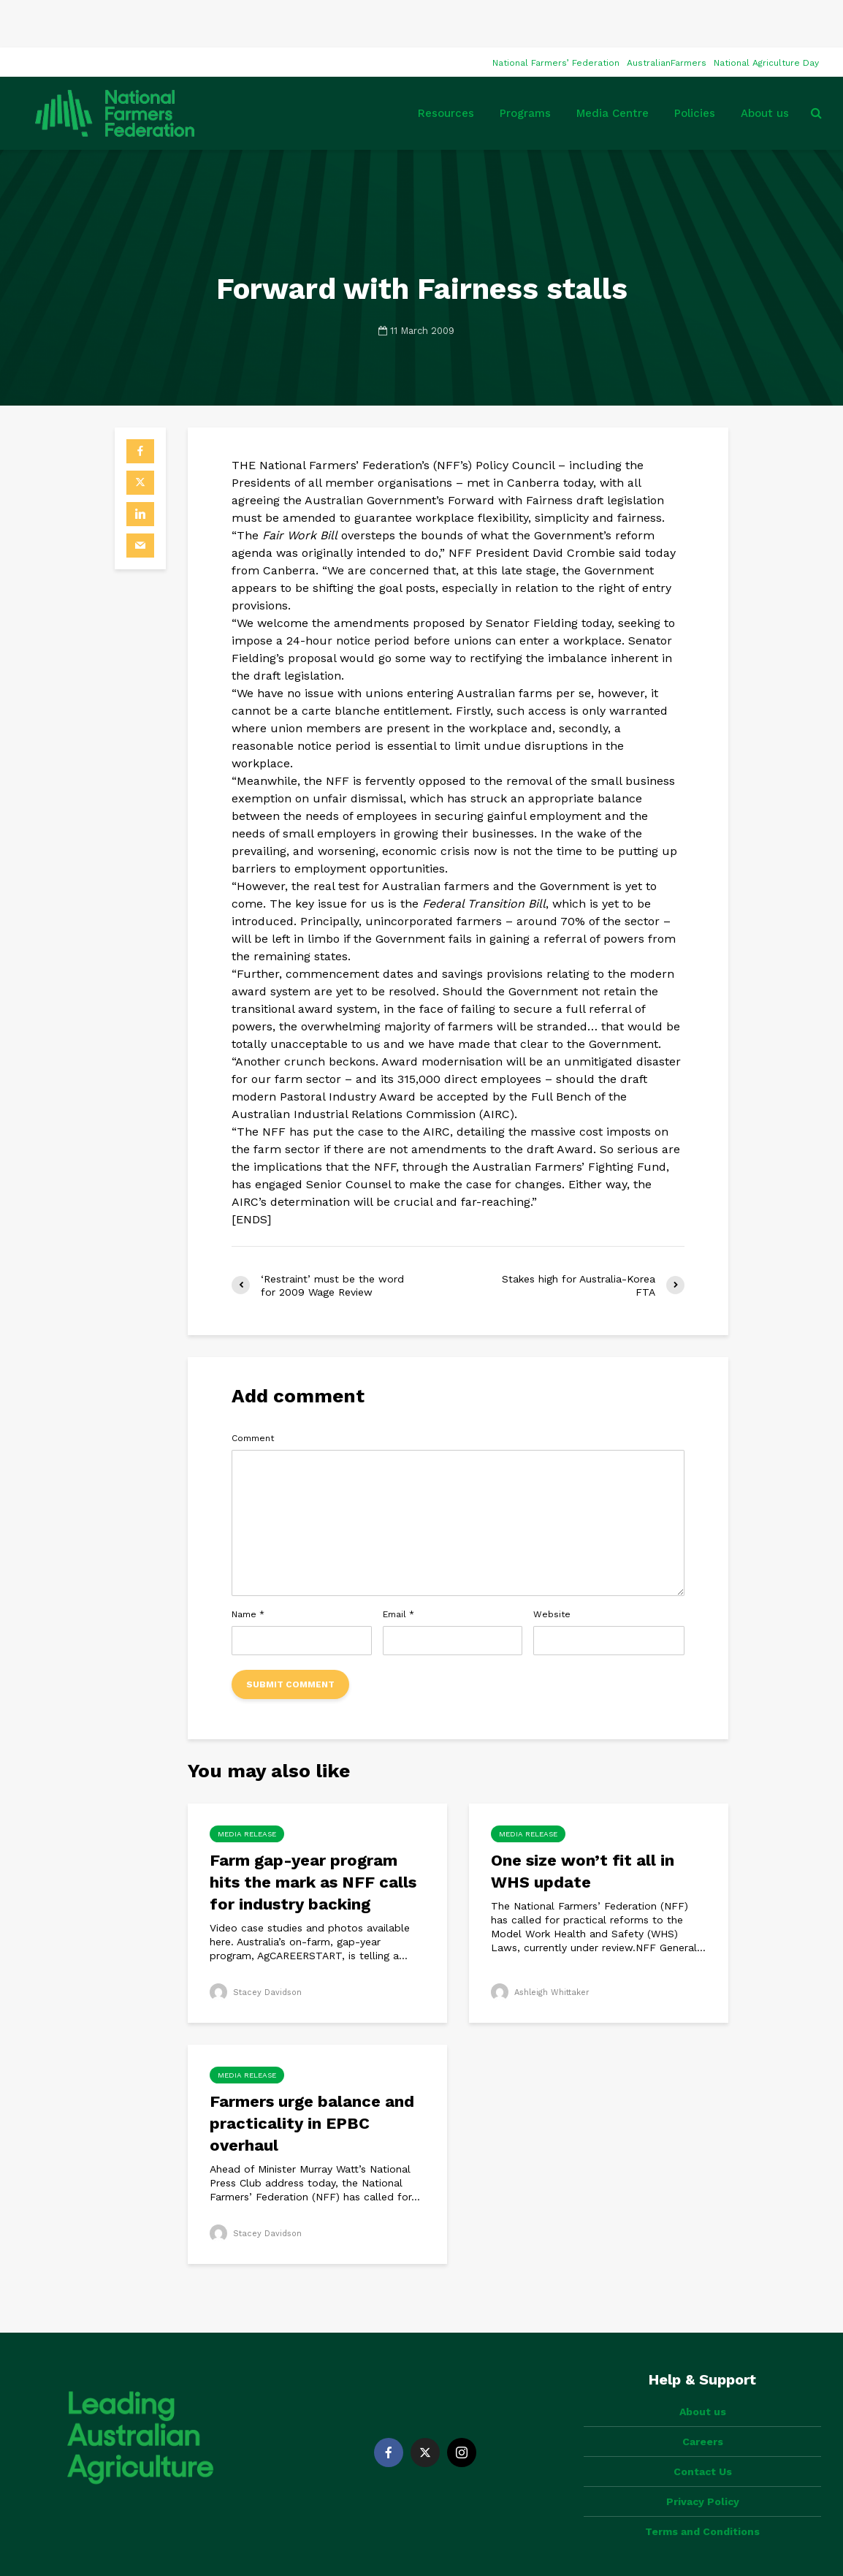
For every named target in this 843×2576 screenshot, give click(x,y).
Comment (253, 1390)
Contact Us (703, 2399)
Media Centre (612, 65)
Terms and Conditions (702, 2459)
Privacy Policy (702, 2429)
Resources (446, 65)
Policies (694, 65)
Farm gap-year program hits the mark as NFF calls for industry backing (313, 1835)
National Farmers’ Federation (555, 15)
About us (765, 65)
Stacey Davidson (258, 1944)
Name (248, 1566)
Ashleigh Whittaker (543, 1944)
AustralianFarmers (666, 15)
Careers (702, 2369)
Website (552, 1566)
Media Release (247, 1786)
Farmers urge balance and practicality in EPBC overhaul (312, 2076)
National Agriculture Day (766, 15)
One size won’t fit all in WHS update (582, 1824)
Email (398, 1566)
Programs (525, 65)
